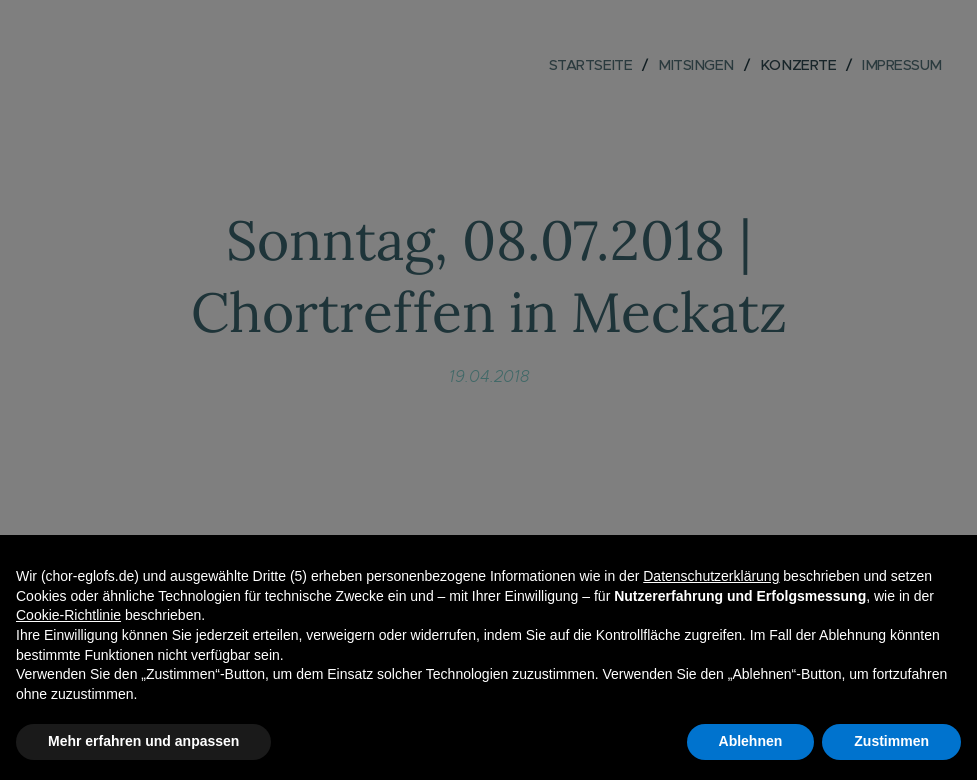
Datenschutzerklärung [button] (711, 576)
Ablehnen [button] (751, 741)
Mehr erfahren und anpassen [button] (143, 741)
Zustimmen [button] (891, 741)
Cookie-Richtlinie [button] (68, 615)
